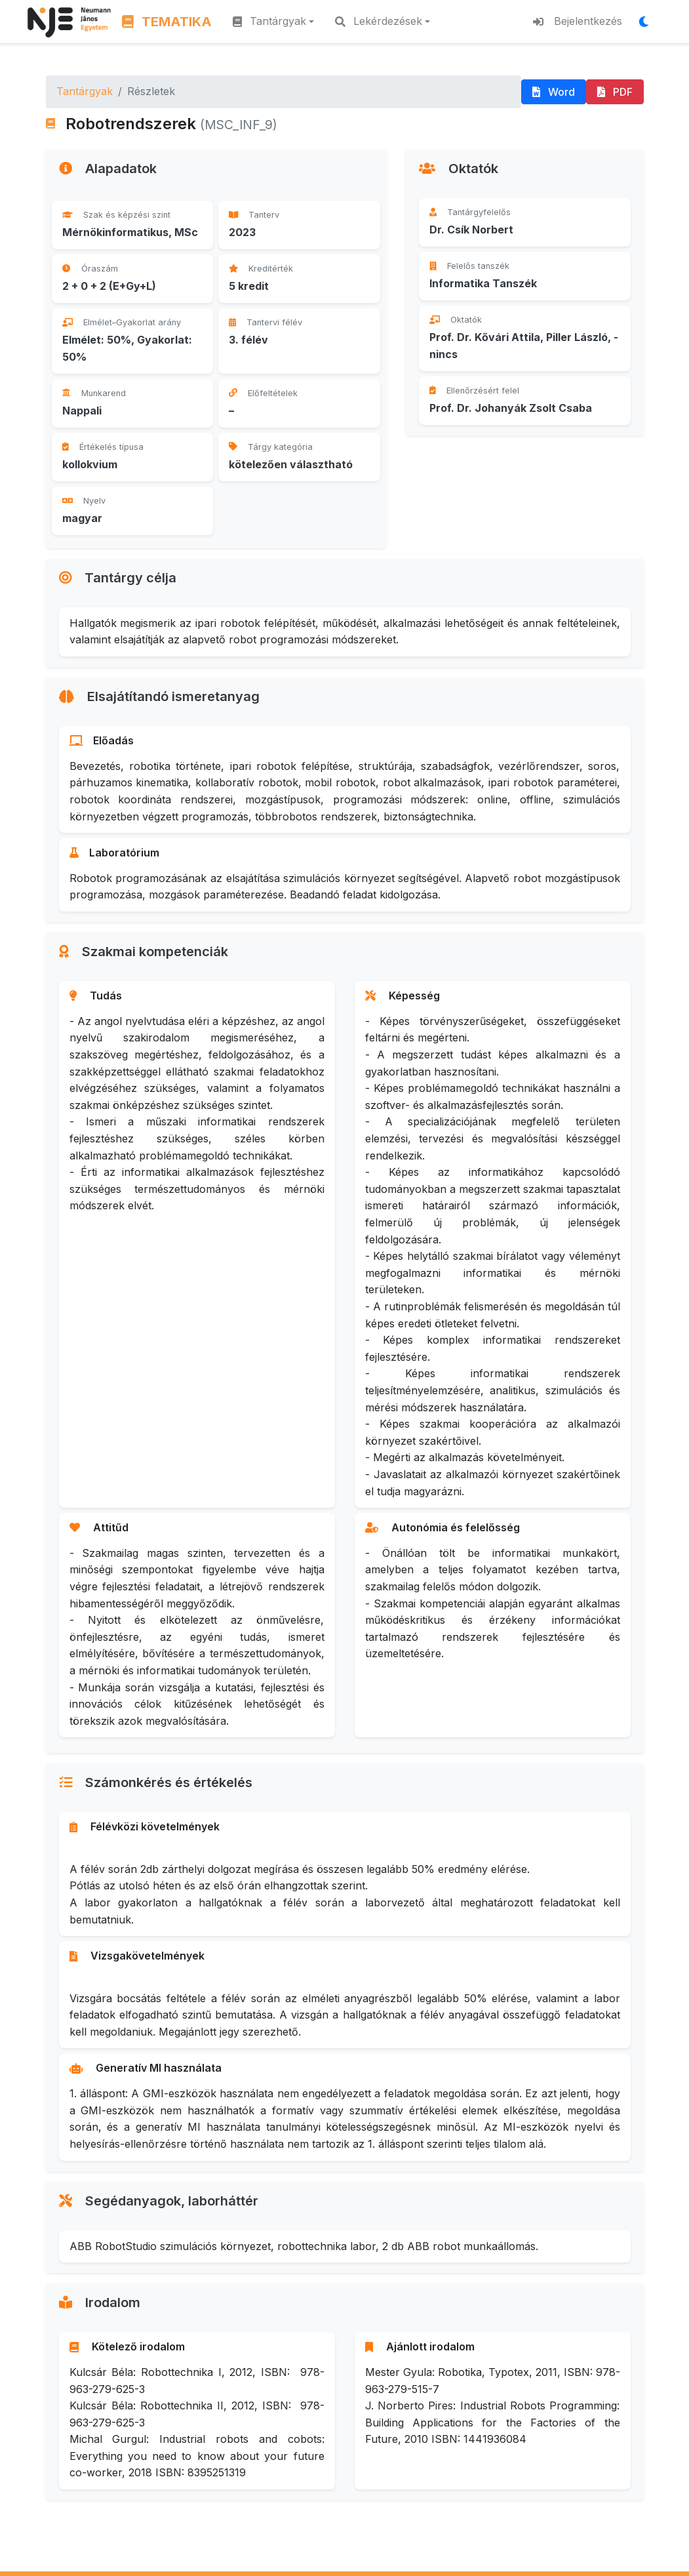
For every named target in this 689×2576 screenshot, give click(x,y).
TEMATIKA (167, 22)
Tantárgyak (84, 91)
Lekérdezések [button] (378, 21)
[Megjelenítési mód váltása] (648, 21)
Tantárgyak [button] (269, 21)
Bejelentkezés (577, 21)
